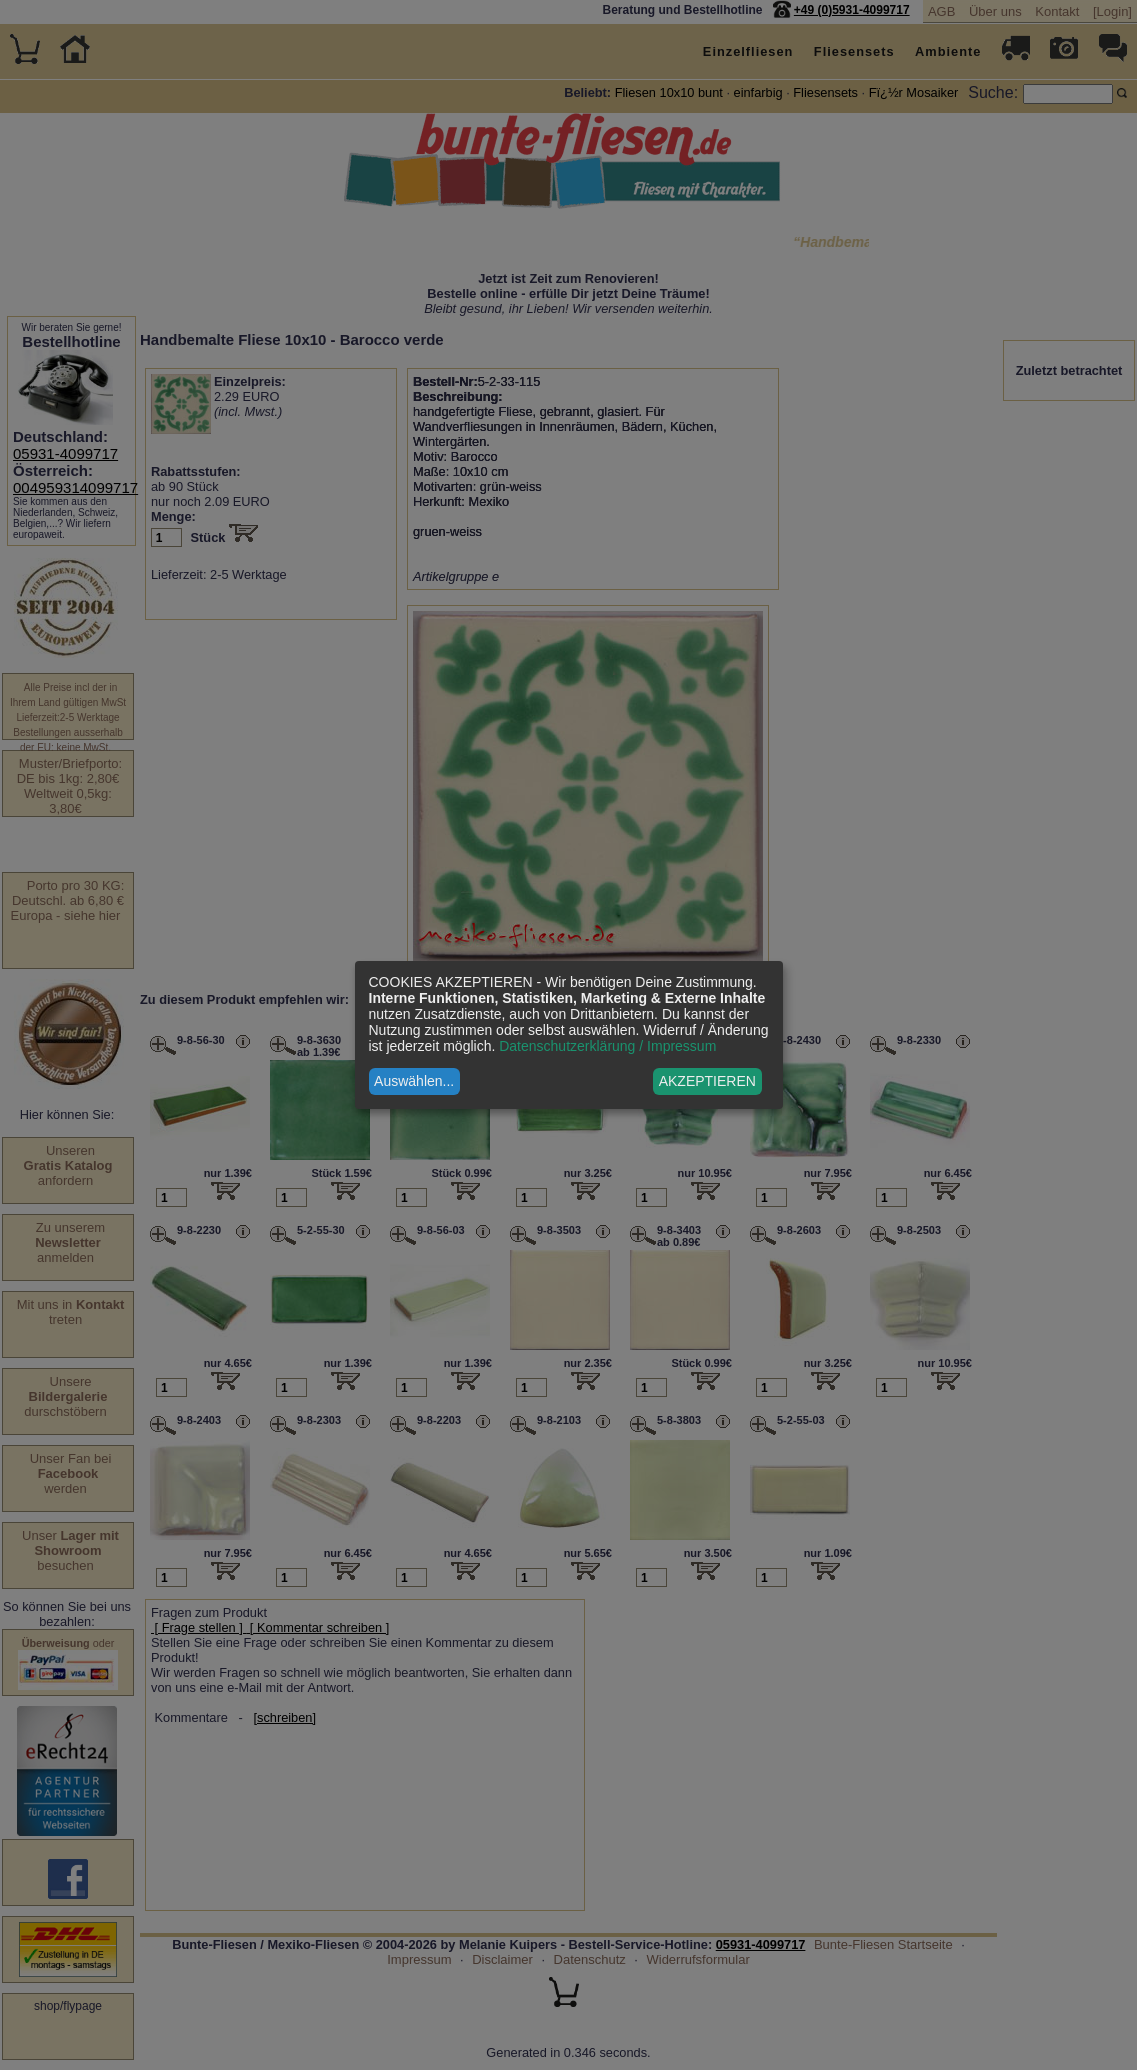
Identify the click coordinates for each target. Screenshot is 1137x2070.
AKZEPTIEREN (707, 1081)
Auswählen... (414, 1081)
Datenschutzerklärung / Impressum (607, 1046)
